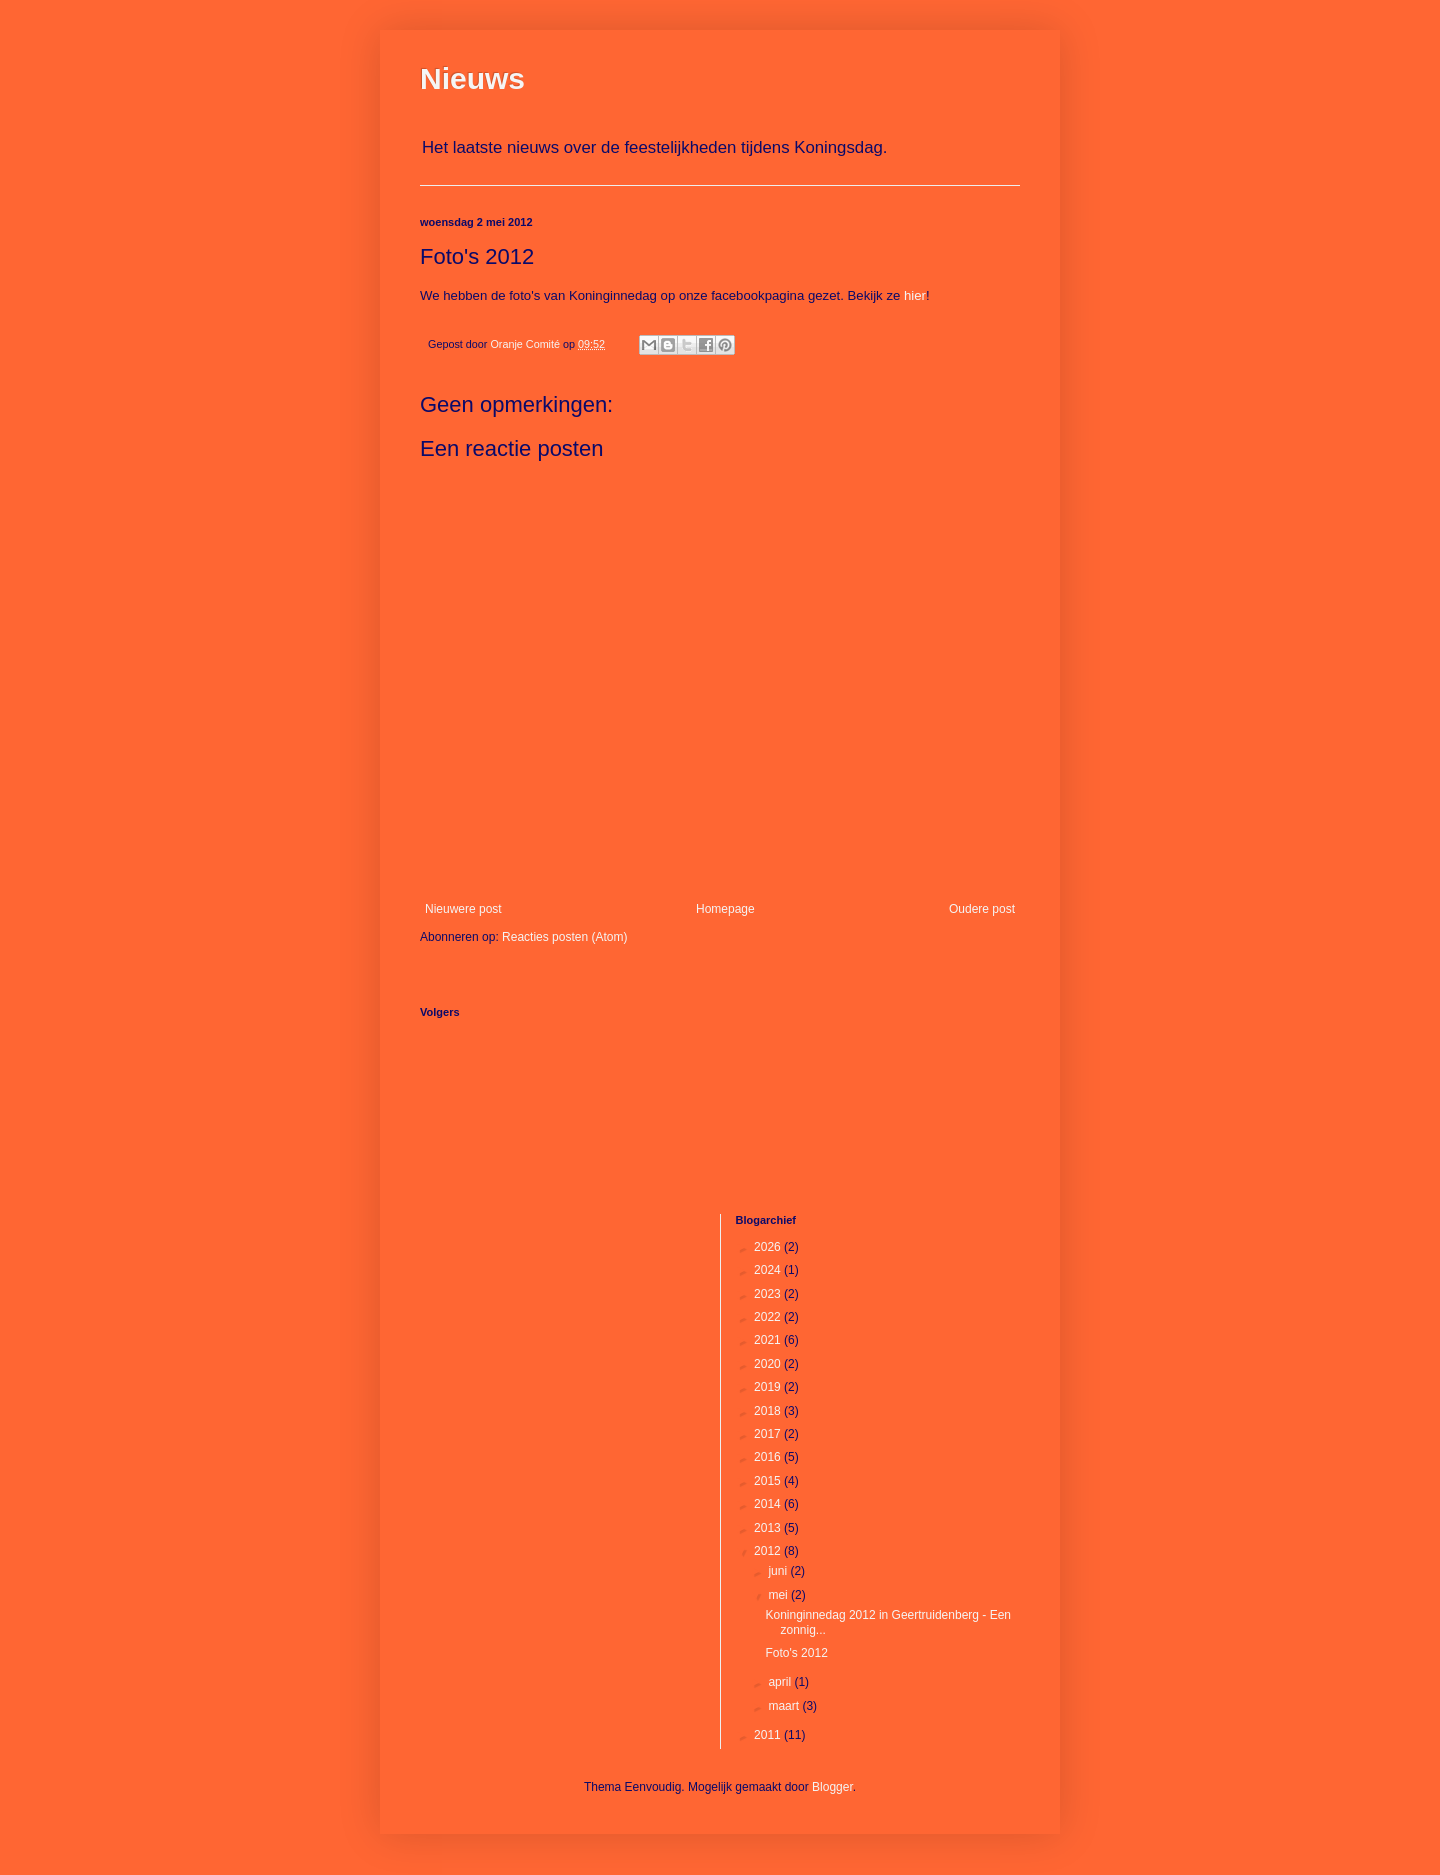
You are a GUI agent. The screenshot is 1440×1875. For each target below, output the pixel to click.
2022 (769, 1317)
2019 (769, 1387)
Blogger (832, 1787)
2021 (769, 1340)
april (781, 1682)
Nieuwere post (463, 909)
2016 (769, 1457)
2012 (769, 1551)
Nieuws (472, 78)
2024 (769, 1270)
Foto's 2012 (796, 1653)
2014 (769, 1504)
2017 (769, 1434)
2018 (769, 1411)
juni (779, 1571)
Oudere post (982, 909)
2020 (769, 1364)
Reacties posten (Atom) (564, 937)
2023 (769, 1294)
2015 (769, 1481)
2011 (769, 1735)
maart (785, 1706)
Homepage (725, 909)
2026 (769, 1247)
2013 (769, 1528)
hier (915, 295)
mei (779, 1595)
